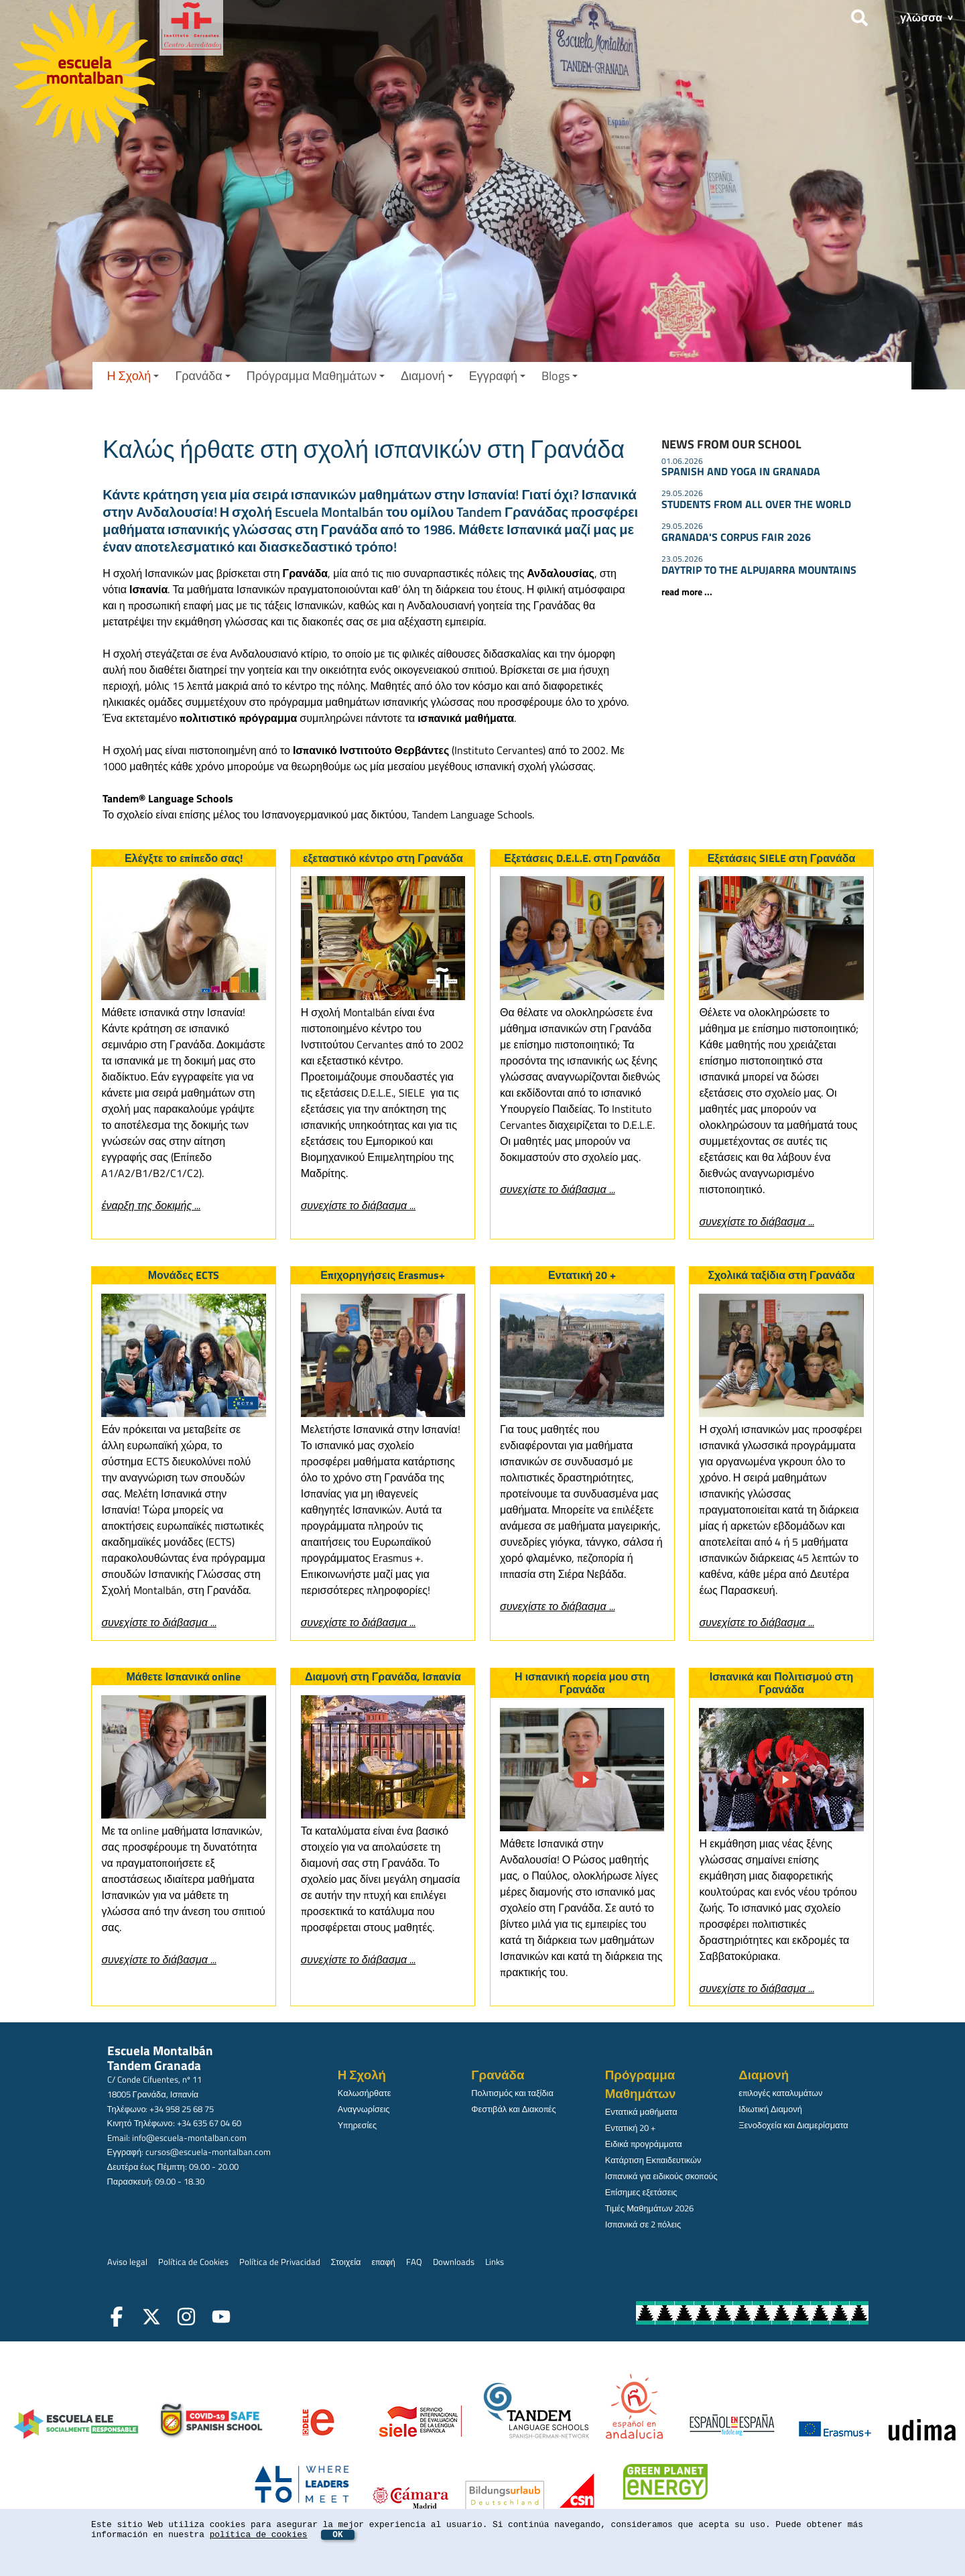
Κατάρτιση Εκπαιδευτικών (653, 2159)
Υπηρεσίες (357, 2125)
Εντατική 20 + (630, 2127)
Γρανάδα (202, 376)
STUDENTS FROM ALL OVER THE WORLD (756, 504)
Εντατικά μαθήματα (641, 2111)
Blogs (559, 376)
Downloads (453, 2261)
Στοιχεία (346, 2261)
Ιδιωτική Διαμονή (770, 2108)
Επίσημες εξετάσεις (641, 2192)
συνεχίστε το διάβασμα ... (756, 1221)
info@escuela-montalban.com (189, 2137)
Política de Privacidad (279, 2261)
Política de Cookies (193, 2261)
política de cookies (259, 2535)
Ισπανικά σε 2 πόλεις (643, 2224)
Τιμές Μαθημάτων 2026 (649, 2208)
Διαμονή (427, 376)
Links (494, 2261)
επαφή (383, 2261)
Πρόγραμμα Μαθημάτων (316, 376)
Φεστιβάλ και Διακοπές (513, 2108)
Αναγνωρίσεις (364, 2108)
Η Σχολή (133, 376)
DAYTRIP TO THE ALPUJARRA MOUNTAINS (758, 570)
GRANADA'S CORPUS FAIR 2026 (736, 537)
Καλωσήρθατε (364, 2092)
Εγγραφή (497, 376)
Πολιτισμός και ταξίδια (512, 2092)
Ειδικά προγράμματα (643, 2143)
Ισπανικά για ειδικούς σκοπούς (661, 2176)
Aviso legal (127, 2261)
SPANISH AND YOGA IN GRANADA (740, 471)
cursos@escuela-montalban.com (208, 2151)
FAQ (414, 2261)
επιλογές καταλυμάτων (780, 2092)
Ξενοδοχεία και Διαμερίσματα (793, 2125)
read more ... (686, 592)
